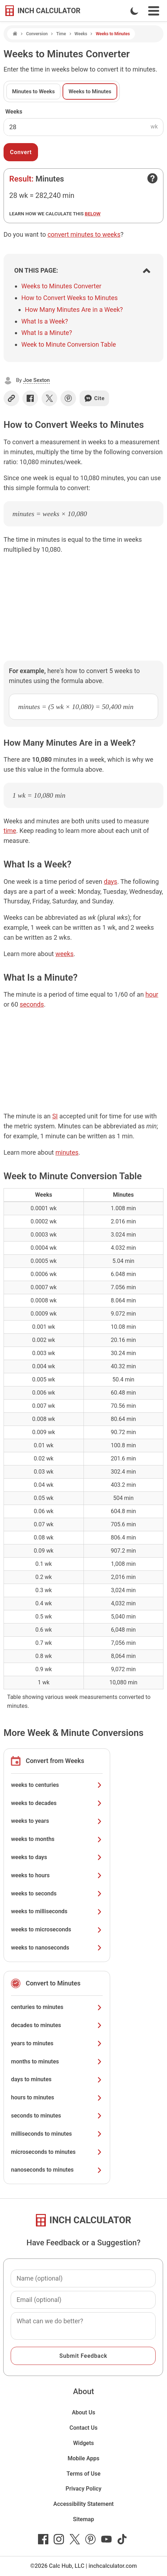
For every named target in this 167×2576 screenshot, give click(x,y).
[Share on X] (49, 398)
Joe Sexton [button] (36, 380)
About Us (83, 2412)
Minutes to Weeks (33, 91)
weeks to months (57, 1839)
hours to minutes (57, 2097)
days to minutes (57, 2079)
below (93, 213)
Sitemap (83, 2519)
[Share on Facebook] (30, 398)
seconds (32, 1004)
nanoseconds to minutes (57, 2169)
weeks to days (57, 1857)
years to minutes (57, 2043)
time (10, 830)
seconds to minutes (57, 2115)
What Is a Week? (44, 321)
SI (55, 1116)
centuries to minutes (57, 2007)
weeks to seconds (57, 1893)
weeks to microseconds (57, 1929)
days (110, 881)
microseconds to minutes (57, 2152)
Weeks (81, 33)
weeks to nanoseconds (57, 1947)
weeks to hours (57, 1875)
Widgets (83, 2443)
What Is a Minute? (46, 332)
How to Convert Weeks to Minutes (69, 297)
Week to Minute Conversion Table (68, 344)
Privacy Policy (84, 2488)
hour (151, 994)
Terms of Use (83, 2473)
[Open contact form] (152, 178)
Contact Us (84, 2427)
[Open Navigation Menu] (154, 10)
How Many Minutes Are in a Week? (74, 309)
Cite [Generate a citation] (94, 398)
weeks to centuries (57, 1785)
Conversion (37, 33)
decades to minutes (57, 2025)
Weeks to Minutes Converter (61, 286)
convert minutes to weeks (84, 234)
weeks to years (57, 1820)
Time (61, 33)
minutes (67, 1152)
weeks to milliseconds (57, 1911)
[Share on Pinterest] (68, 398)
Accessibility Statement (83, 2504)
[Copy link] (11, 398)
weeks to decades (57, 1803)
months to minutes (57, 2061)
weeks (64, 954)
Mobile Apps (83, 2458)
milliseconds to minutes (57, 2133)
